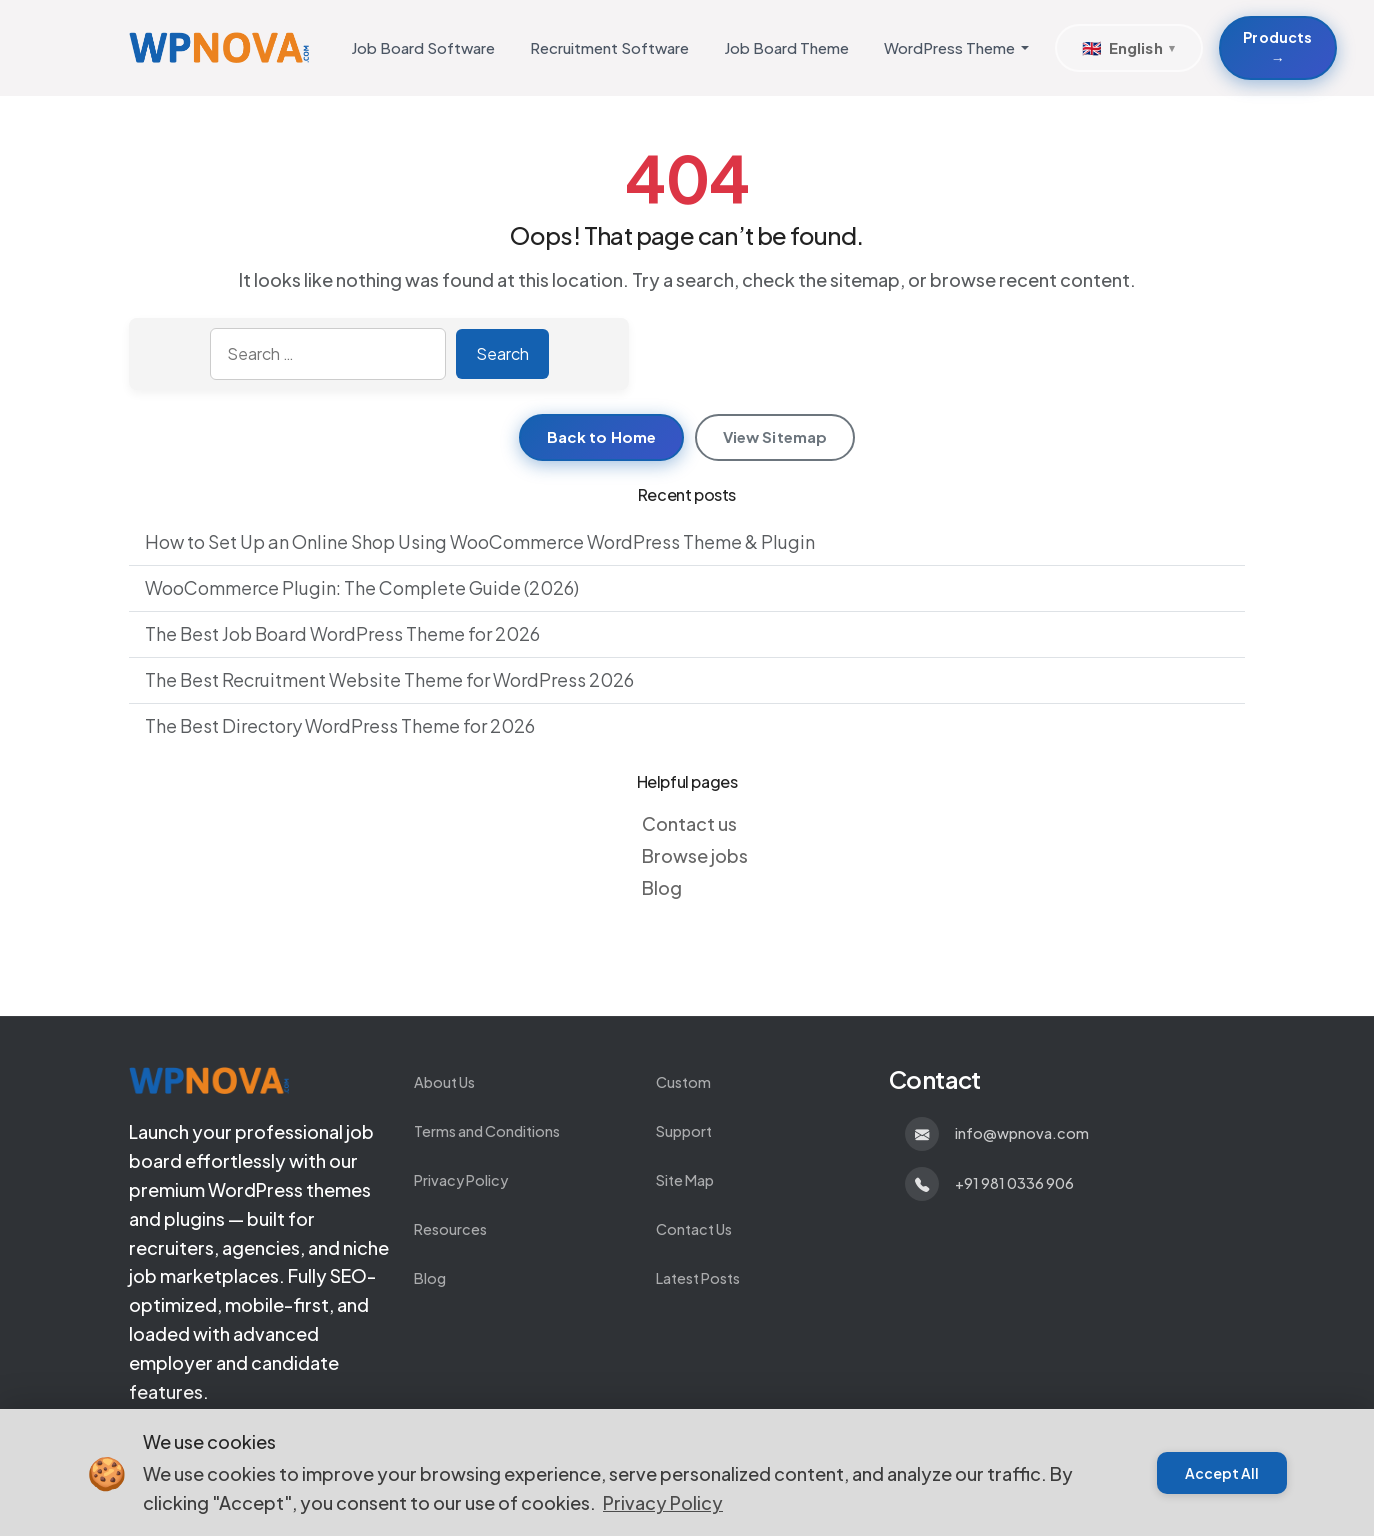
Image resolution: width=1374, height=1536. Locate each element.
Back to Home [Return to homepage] (602, 436)
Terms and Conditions (487, 1131)
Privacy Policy (461, 1180)
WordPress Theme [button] (949, 47)
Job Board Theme (786, 47)
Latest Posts (698, 1278)
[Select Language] (1129, 48)
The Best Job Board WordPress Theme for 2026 (342, 633)
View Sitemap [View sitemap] (775, 436)
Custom (683, 1082)
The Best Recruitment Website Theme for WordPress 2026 (389, 679)
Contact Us (694, 1229)
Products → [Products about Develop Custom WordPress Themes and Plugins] (1277, 47)
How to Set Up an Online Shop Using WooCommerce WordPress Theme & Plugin (480, 541)
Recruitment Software (609, 47)
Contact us (689, 823)
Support (684, 1131)
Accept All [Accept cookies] (1222, 1473)
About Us (444, 1082)
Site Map (685, 1180)
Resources (450, 1229)
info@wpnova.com (1022, 1133)
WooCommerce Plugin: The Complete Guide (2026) (362, 587)
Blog (662, 887)
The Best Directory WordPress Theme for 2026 (340, 725)
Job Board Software (423, 47)
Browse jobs (695, 855)
